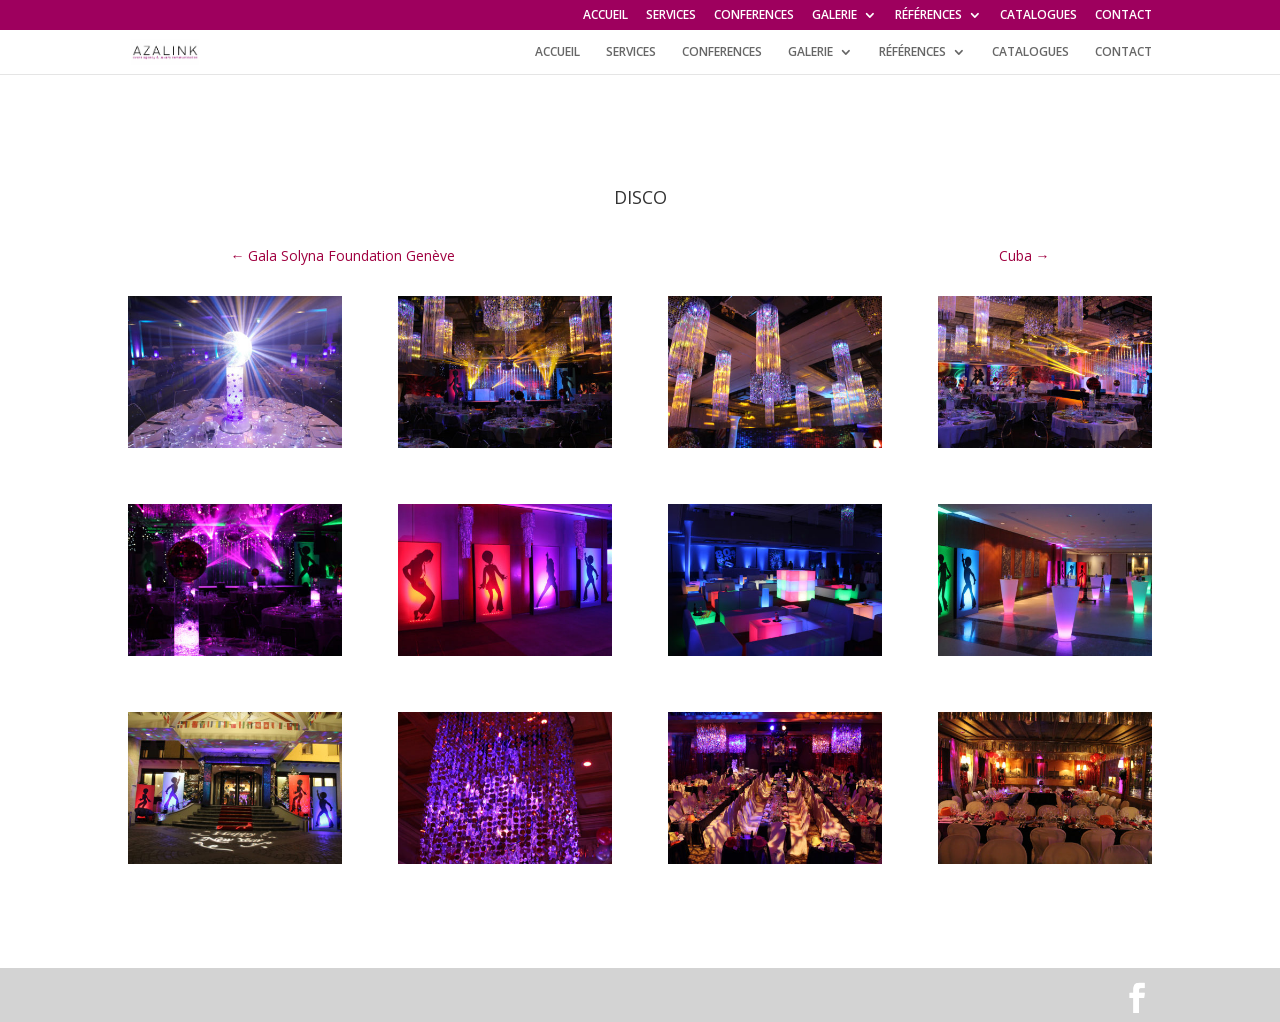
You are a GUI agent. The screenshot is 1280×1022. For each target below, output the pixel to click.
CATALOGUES (1038, 16)
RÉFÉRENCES (928, 16)
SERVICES (671, 16)
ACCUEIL (605, 16)
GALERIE (834, 16)
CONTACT (1123, 16)
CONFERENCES (754, 16)
